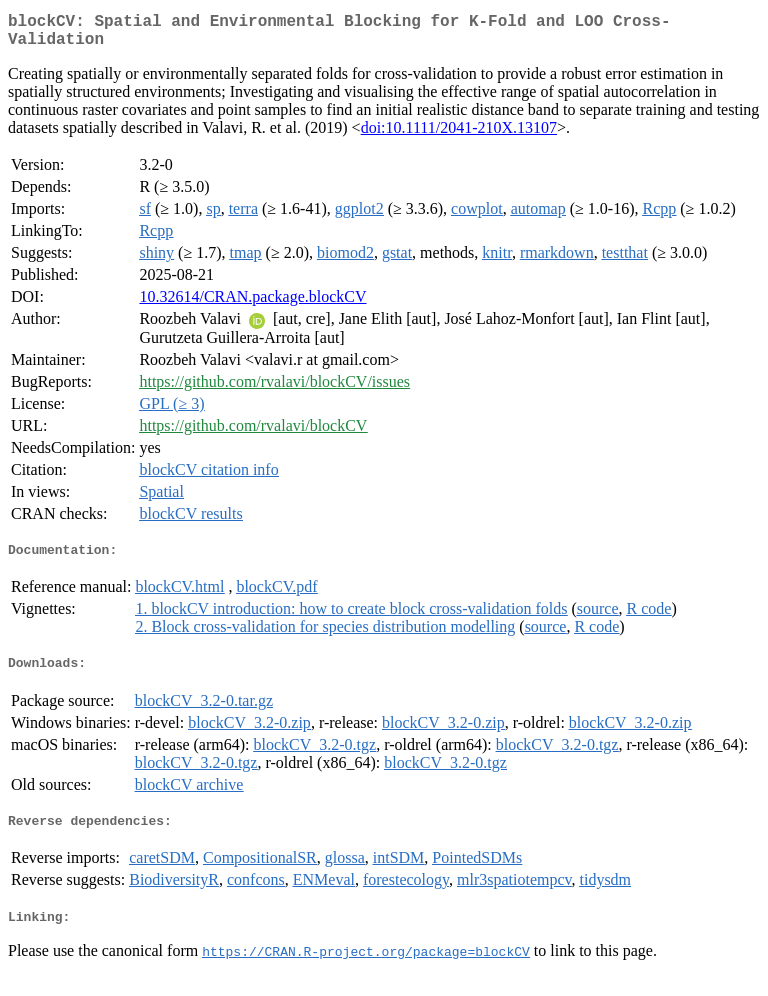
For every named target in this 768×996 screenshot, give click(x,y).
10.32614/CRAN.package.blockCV (252, 304)
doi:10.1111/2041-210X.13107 (459, 135)
